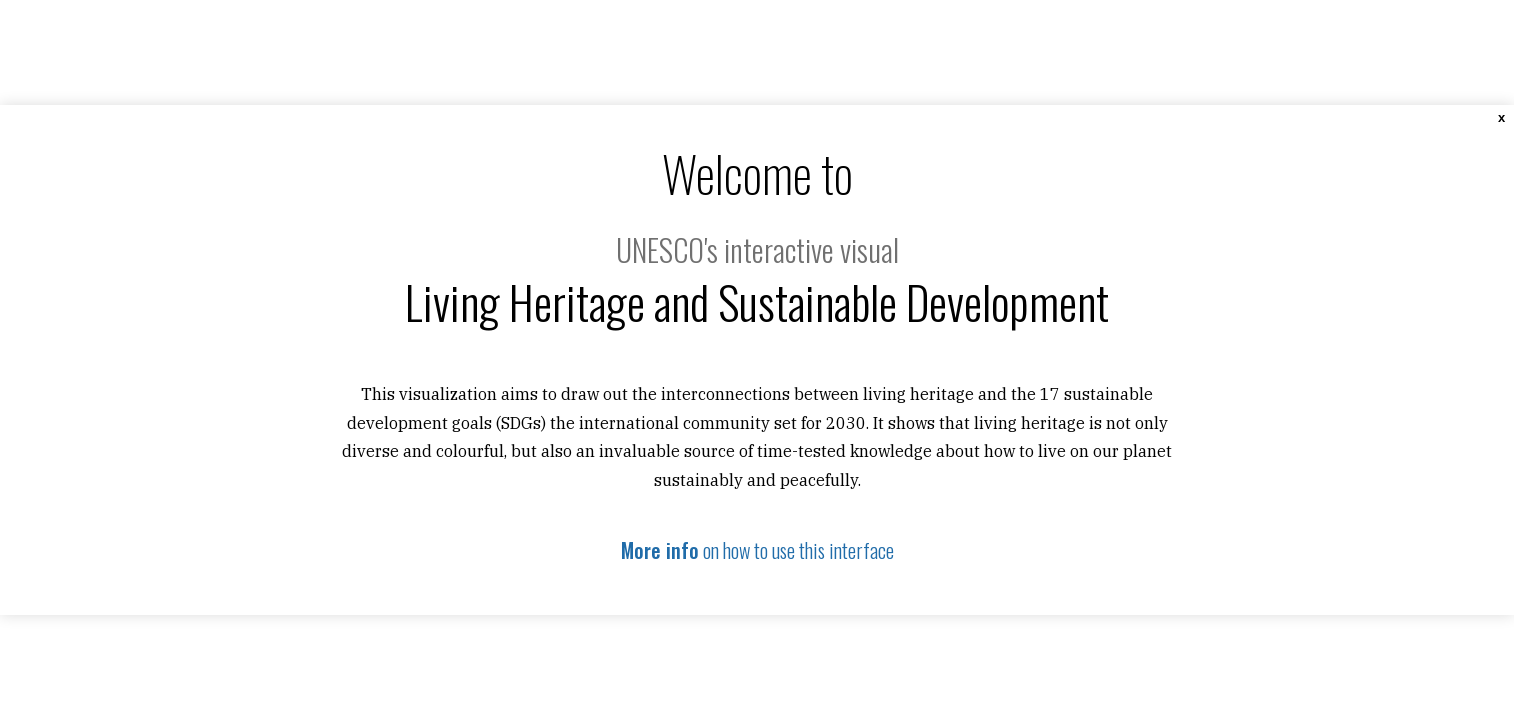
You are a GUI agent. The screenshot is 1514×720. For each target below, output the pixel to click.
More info (660, 550)
